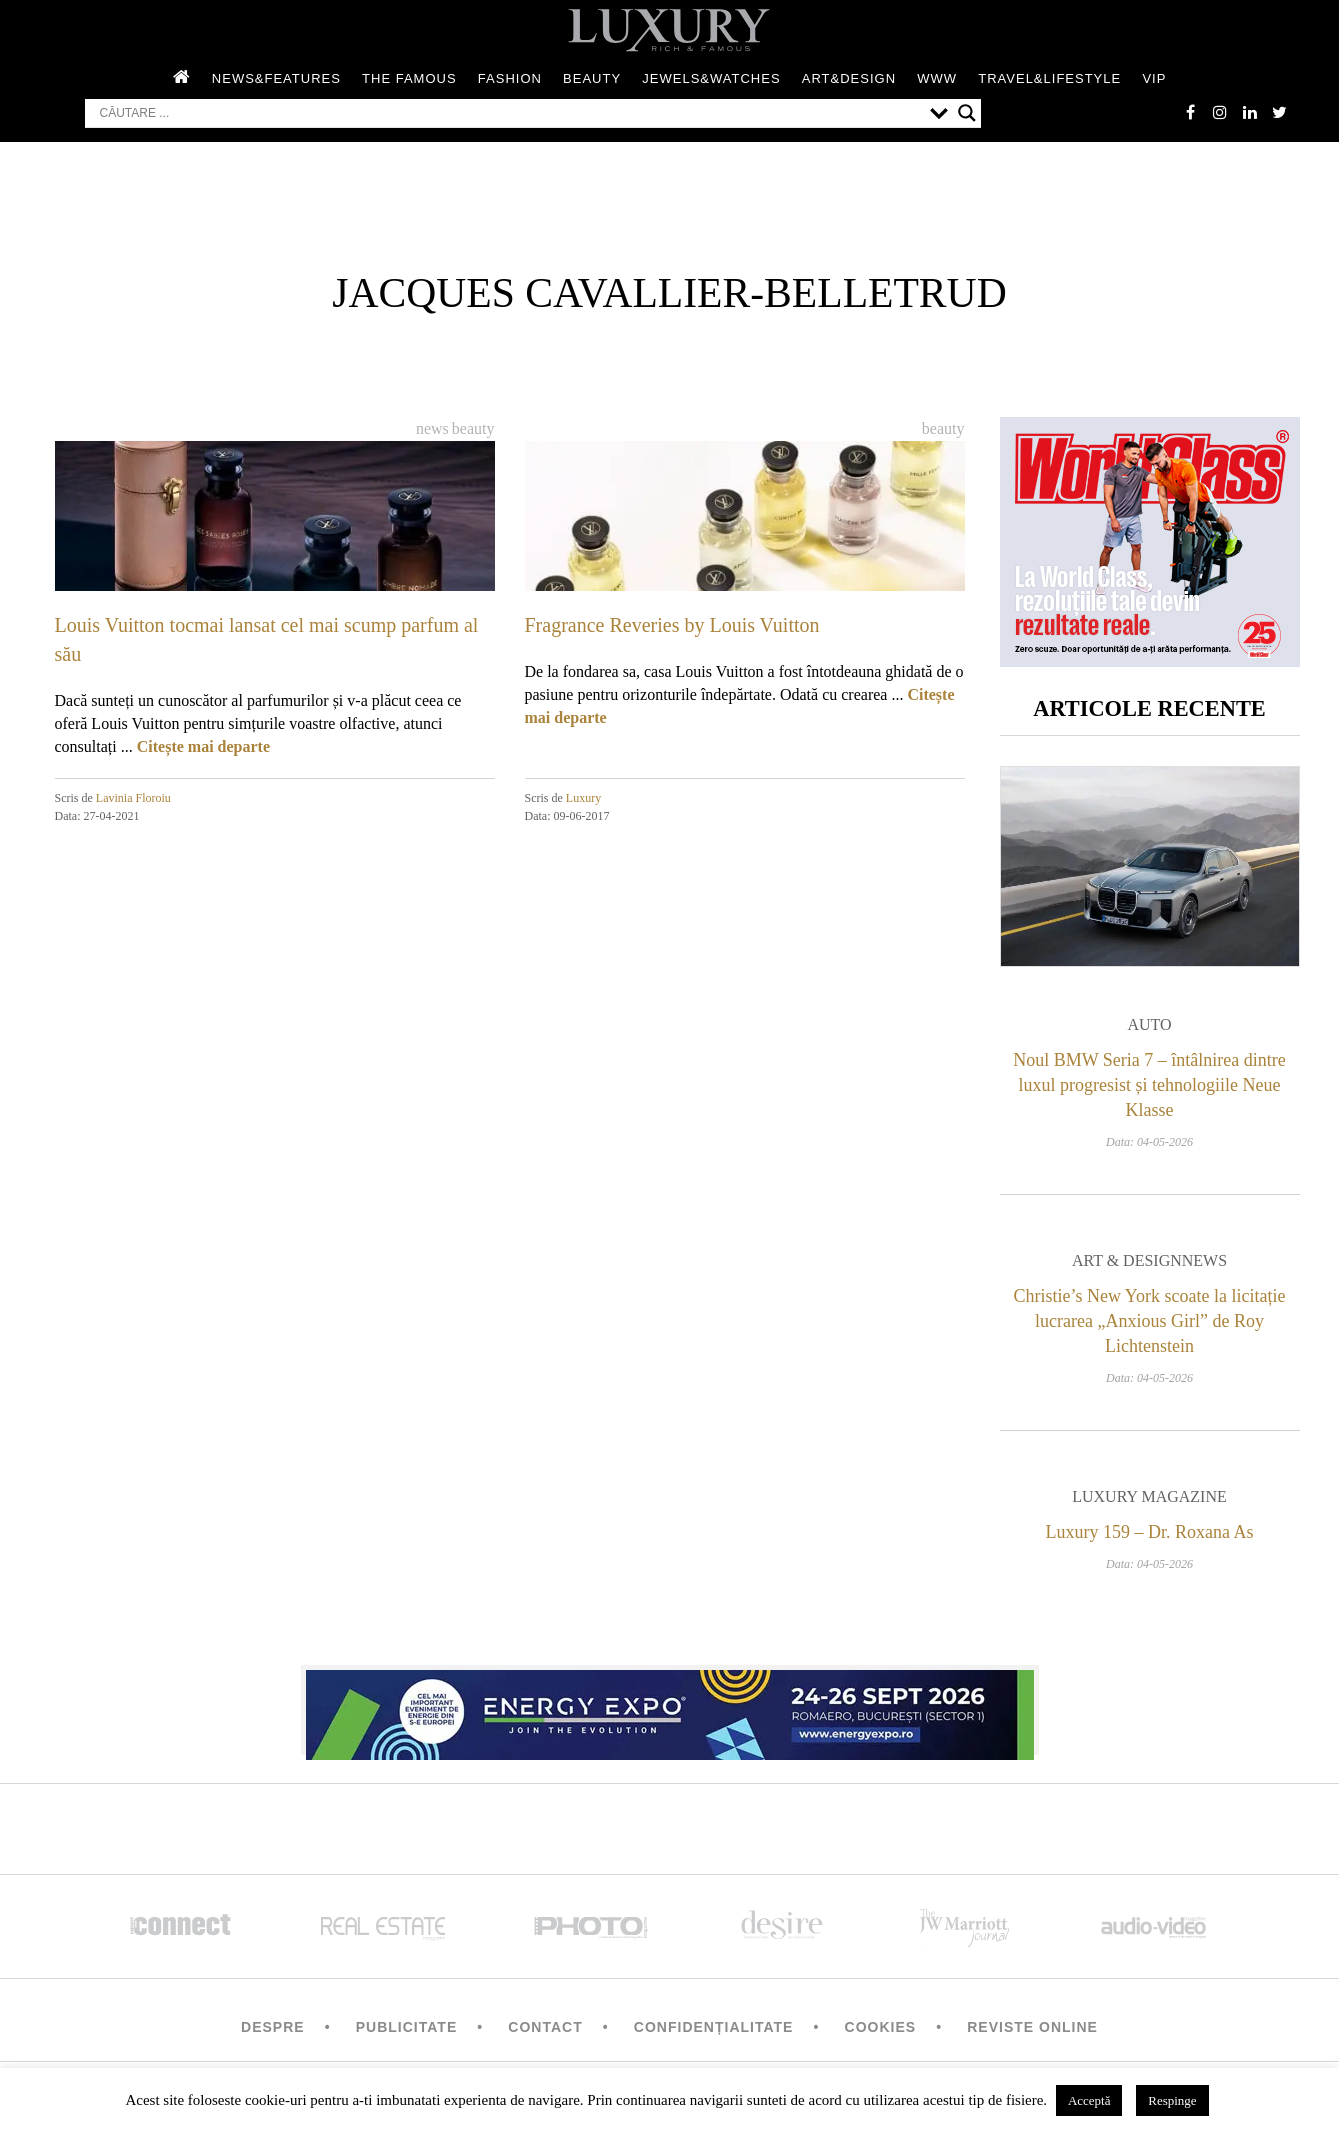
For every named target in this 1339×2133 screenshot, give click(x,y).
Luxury (583, 798)
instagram (1220, 112)
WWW (937, 78)
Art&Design (849, 78)
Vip (1154, 78)
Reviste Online (1032, 2028)
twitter (1280, 112)
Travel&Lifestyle (1049, 78)
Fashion (510, 78)
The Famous (409, 78)
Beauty (592, 78)
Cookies (881, 2028)
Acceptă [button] (1089, 2100)
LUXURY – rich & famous (670, 30)
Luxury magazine (1149, 1497)
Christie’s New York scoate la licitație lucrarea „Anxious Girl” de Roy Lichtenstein (1150, 1322)
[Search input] (510, 113)
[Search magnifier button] (967, 113)
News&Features (276, 78)
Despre (273, 2028)
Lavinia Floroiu (133, 798)
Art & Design (1127, 1261)
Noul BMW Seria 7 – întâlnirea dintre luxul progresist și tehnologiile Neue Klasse (1149, 1086)
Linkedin (1250, 112)
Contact (545, 2028)
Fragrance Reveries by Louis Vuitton (672, 625)
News (432, 428)
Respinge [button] (1172, 2100)
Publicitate (406, 2028)
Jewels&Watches (711, 78)
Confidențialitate (714, 2028)
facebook (1190, 112)
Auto (1149, 1025)
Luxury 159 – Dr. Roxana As (1150, 1533)
